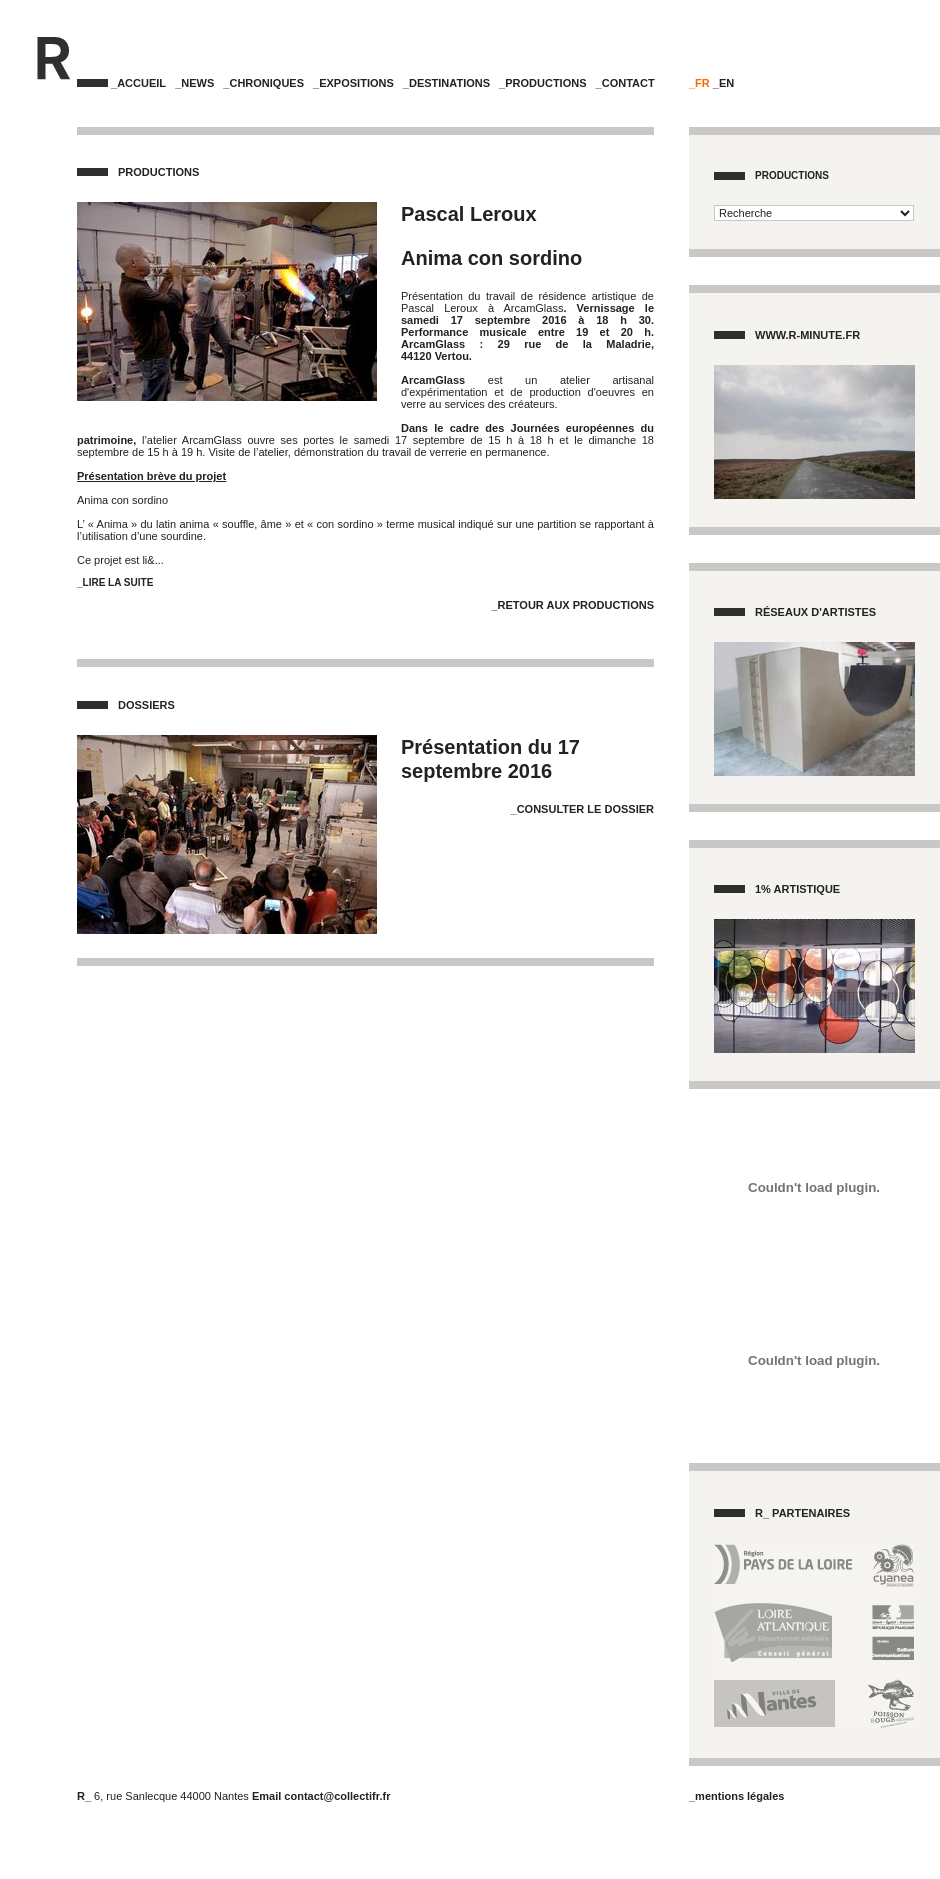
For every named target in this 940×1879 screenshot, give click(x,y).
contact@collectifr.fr (337, 1796)
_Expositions (353, 83)
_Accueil (138, 83)
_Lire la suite (115, 582)
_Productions (542, 83)
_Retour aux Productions (572, 605)
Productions (792, 175)
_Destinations (446, 83)
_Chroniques (263, 83)
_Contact (625, 83)
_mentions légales (736, 1796)
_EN (723, 83)
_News (194, 83)
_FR (699, 83)
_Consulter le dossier (582, 809)
